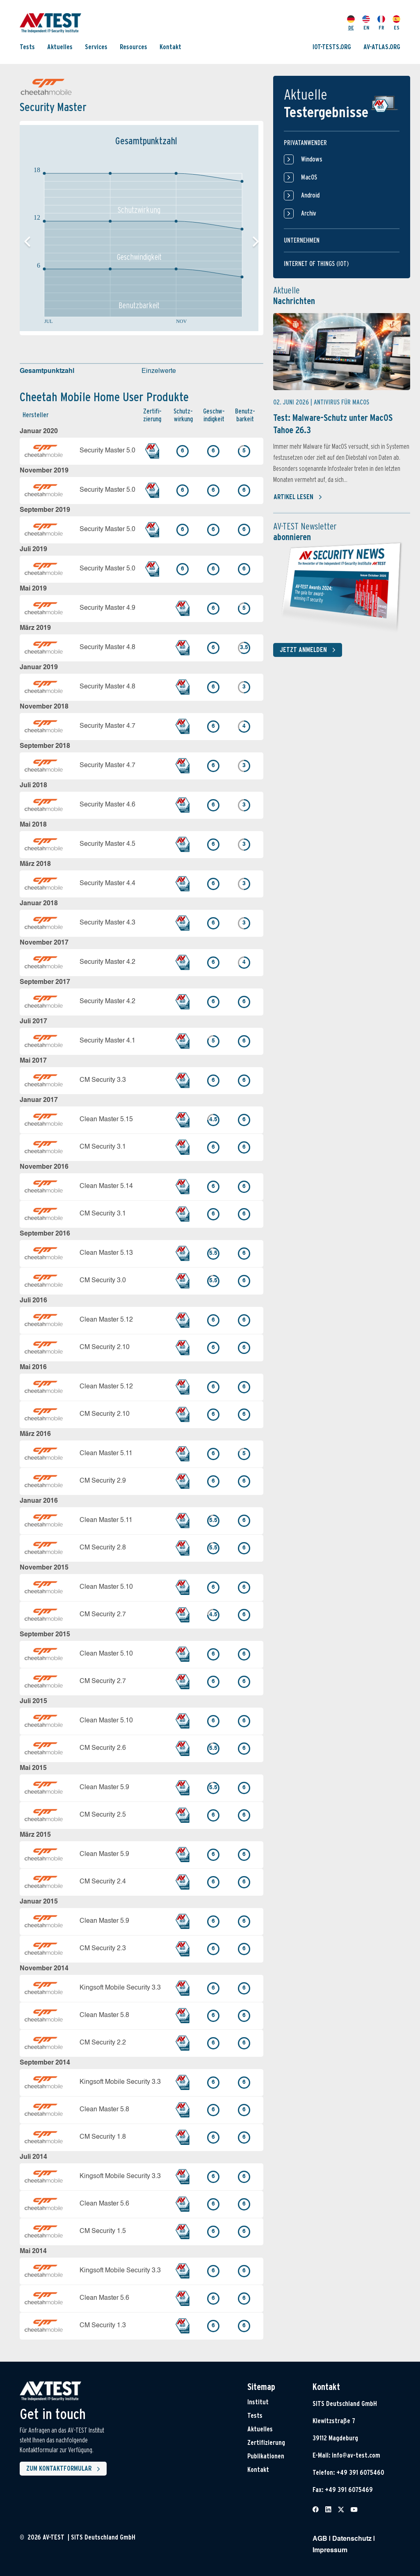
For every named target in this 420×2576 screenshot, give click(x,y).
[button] (255, 242)
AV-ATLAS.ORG (381, 47)
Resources (133, 47)
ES (396, 23)
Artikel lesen (298, 497)
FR (381, 23)
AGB (320, 2539)
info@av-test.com (356, 2455)
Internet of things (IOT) (316, 264)
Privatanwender (305, 143)
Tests (27, 47)
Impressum (330, 2550)
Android (302, 195)
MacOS (300, 177)
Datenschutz (352, 2539)
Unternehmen (302, 240)
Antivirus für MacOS (341, 402)
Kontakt (170, 47)
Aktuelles (60, 47)
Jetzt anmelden (309, 650)
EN (366, 23)
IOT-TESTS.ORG (332, 47)
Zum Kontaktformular (64, 2469)
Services (96, 47)
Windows (303, 159)
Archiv (300, 213)
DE (351, 23)
